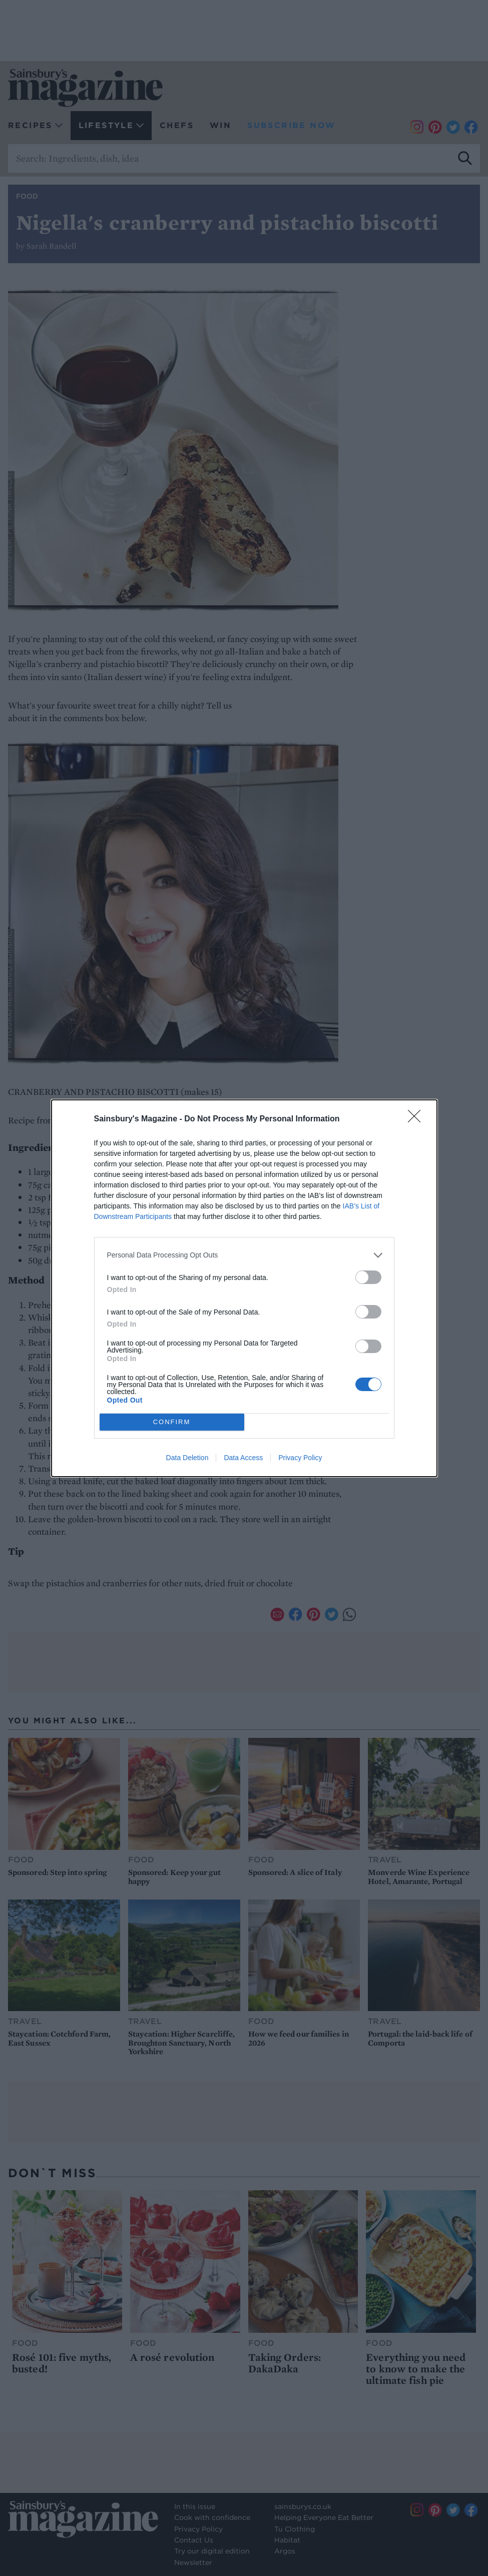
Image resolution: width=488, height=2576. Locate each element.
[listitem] (244, 1254)
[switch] (368, 1276)
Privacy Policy (300, 1458)
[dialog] (244, 1287)
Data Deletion (187, 1458)
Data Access (243, 1458)
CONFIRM (172, 1421)
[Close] (417, 1118)
